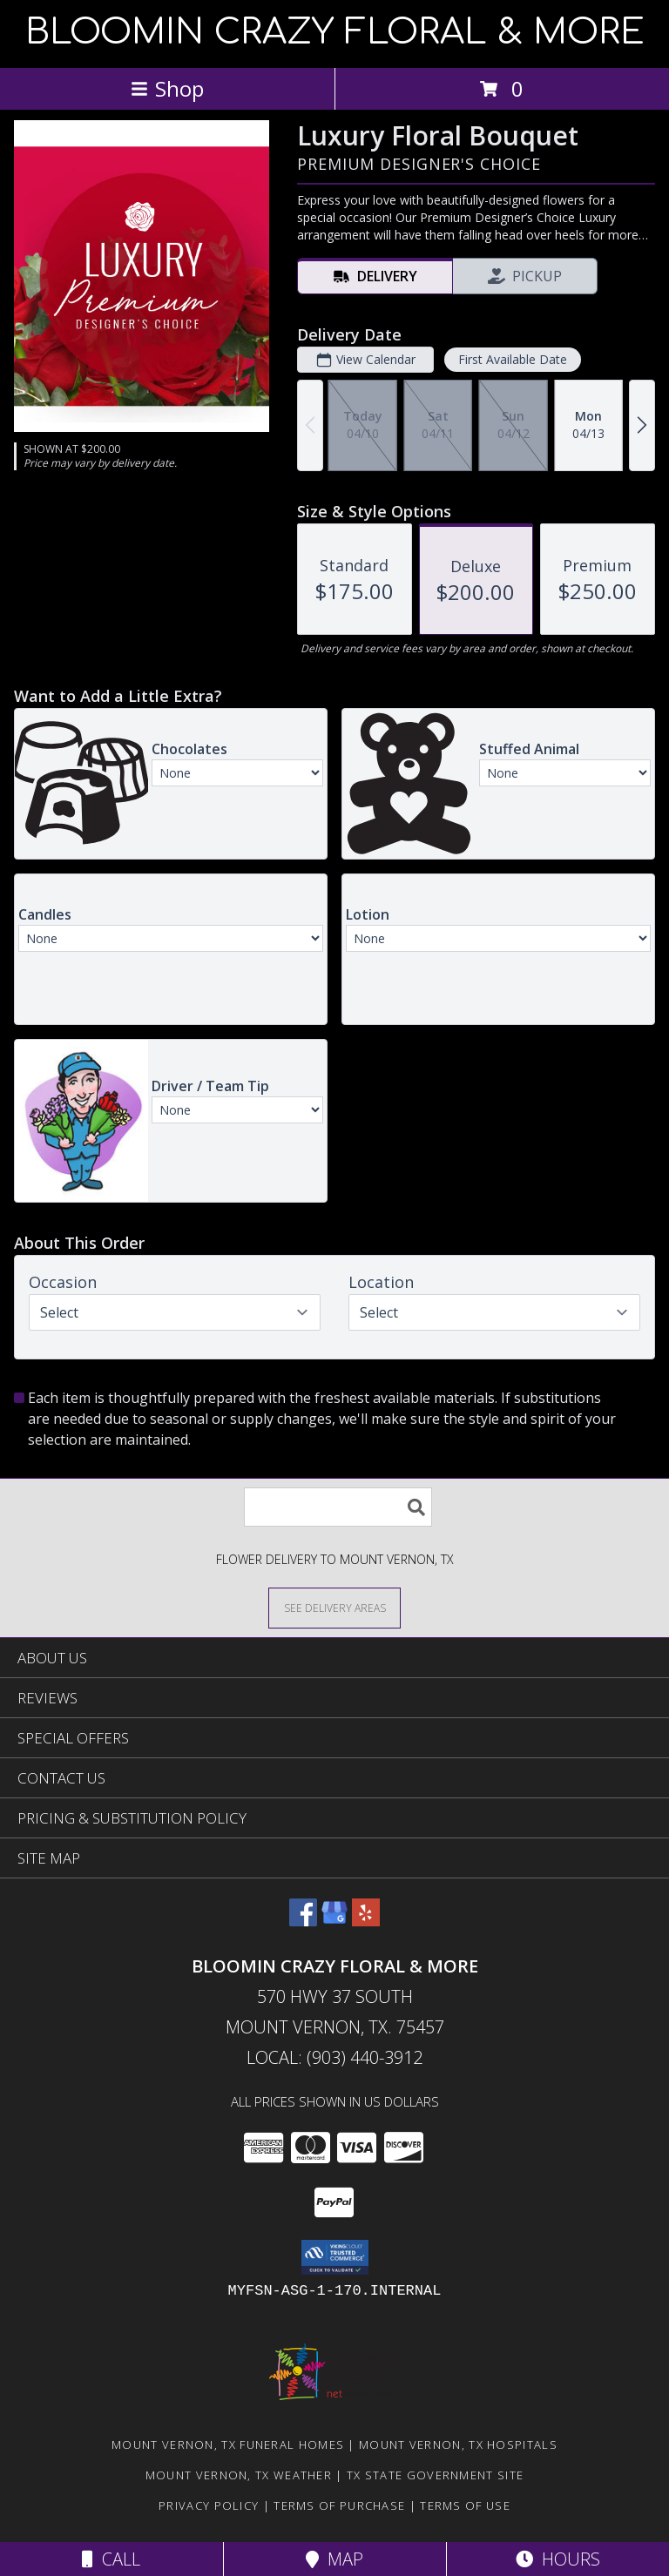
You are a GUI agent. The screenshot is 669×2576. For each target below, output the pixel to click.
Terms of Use (465, 2505)
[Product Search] (338, 1507)
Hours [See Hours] (558, 2559)
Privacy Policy (209, 2505)
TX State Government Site (435, 2475)
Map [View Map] (334, 2559)
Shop (167, 88)
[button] (334, 2257)
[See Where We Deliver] (334, 1607)
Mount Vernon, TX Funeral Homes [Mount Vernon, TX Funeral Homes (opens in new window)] (228, 2444)
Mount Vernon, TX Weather (238, 2475)
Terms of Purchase (339, 2505)
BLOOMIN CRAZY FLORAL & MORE (335, 32)
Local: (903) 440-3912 (334, 2057)
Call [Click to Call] (111, 2559)
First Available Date (512, 359)
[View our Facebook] (303, 1921)
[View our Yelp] (366, 1921)
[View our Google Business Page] (334, 1921)
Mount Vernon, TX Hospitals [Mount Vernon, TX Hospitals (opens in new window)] (458, 2444)
